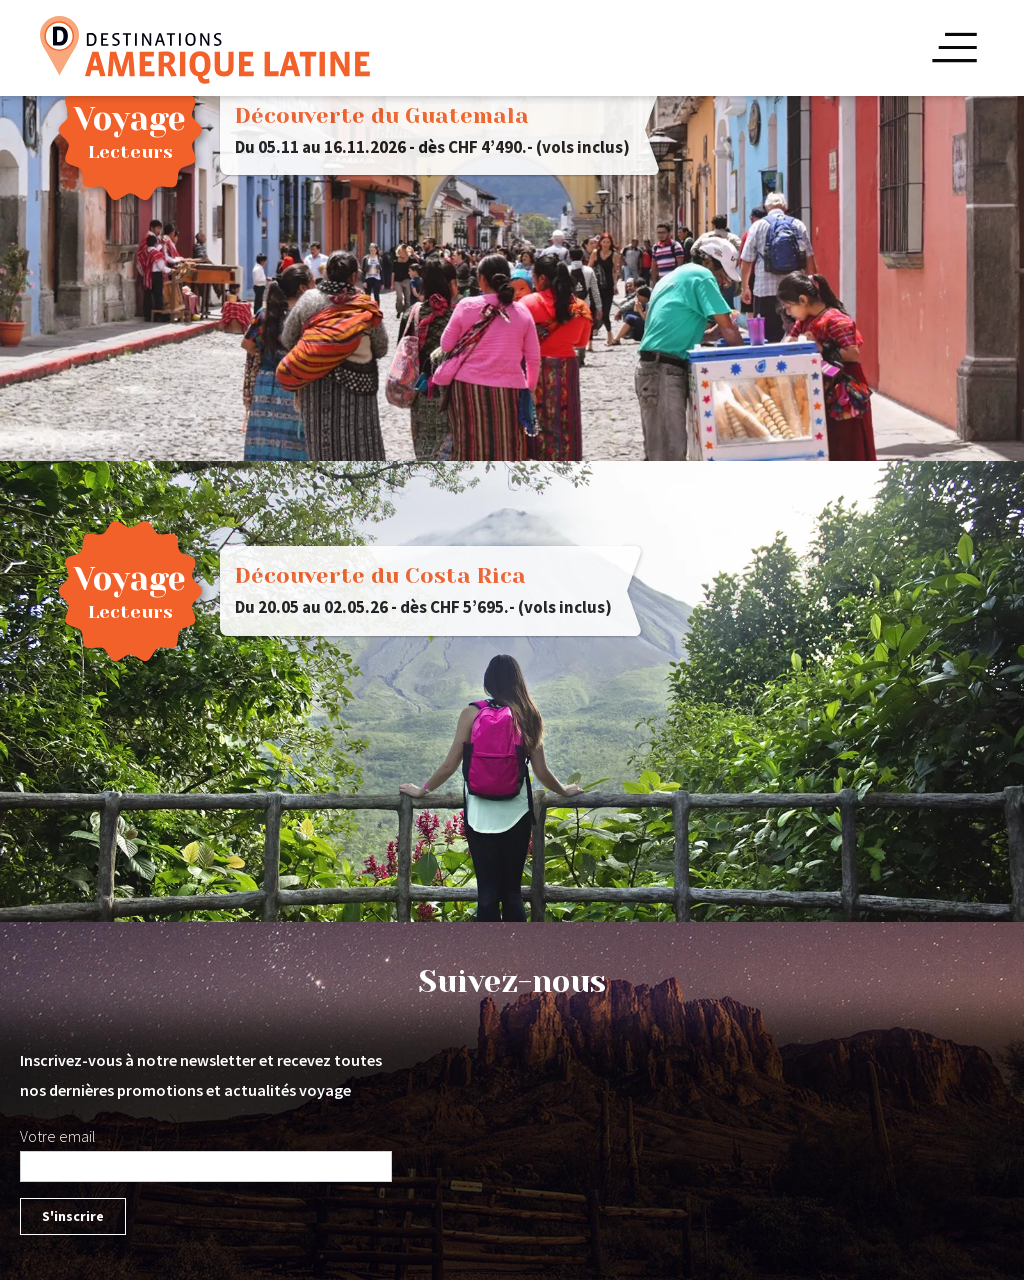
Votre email (58, 1136)
